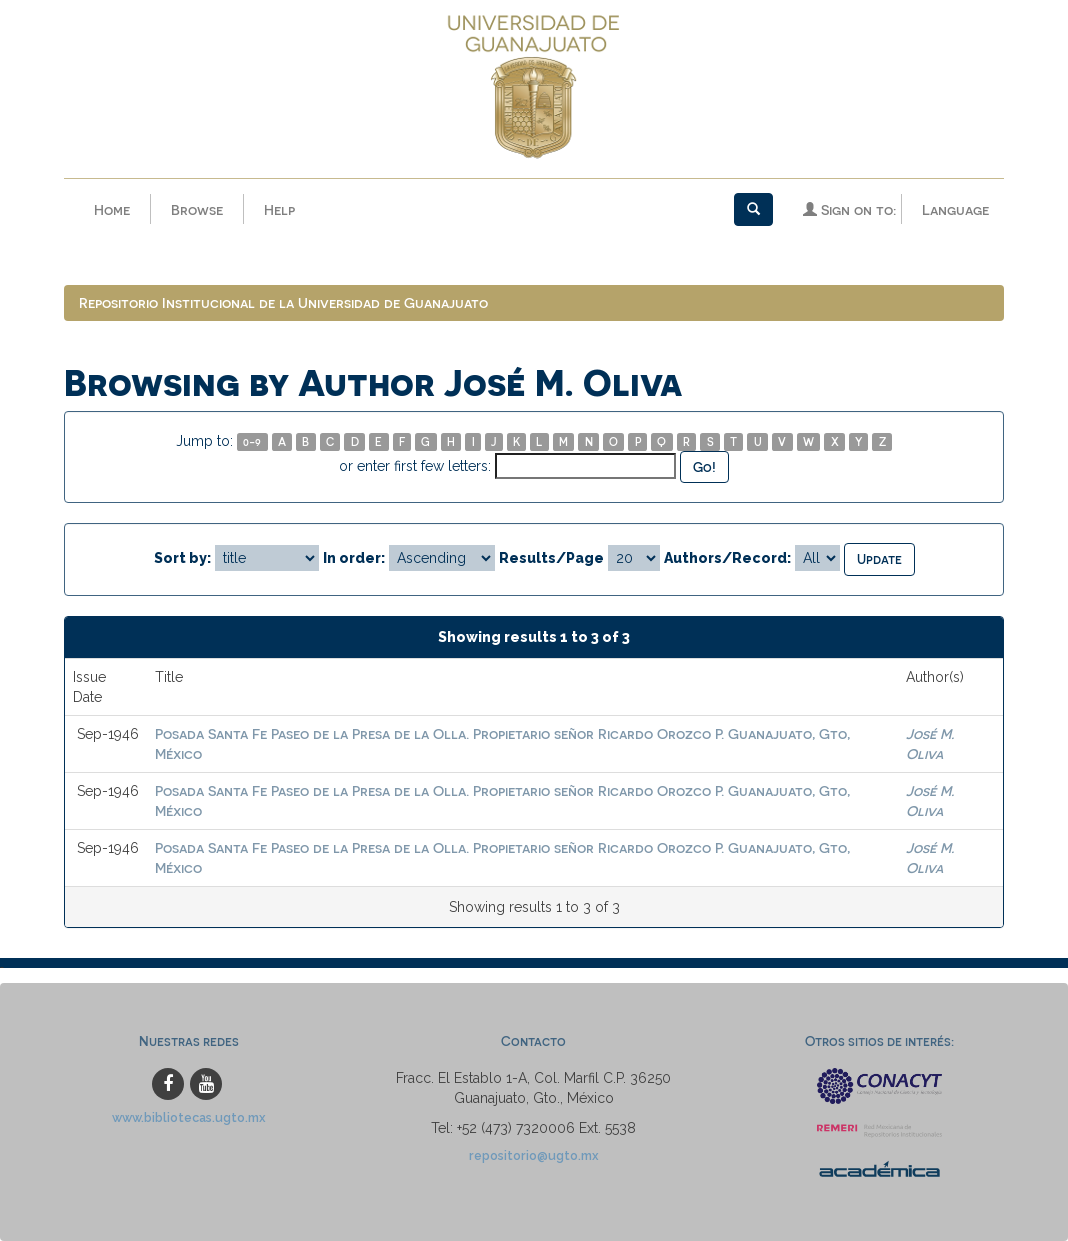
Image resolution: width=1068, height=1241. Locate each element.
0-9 (252, 441)
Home (112, 209)
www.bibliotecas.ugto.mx (189, 1117)
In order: (354, 558)
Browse (197, 209)
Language (955, 209)
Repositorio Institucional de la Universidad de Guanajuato (283, 302)
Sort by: (182, 558)
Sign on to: (849, 209)
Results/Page (551, 558)
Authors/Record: (727, 558)
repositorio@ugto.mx (534, 1155)
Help (279, 209)
